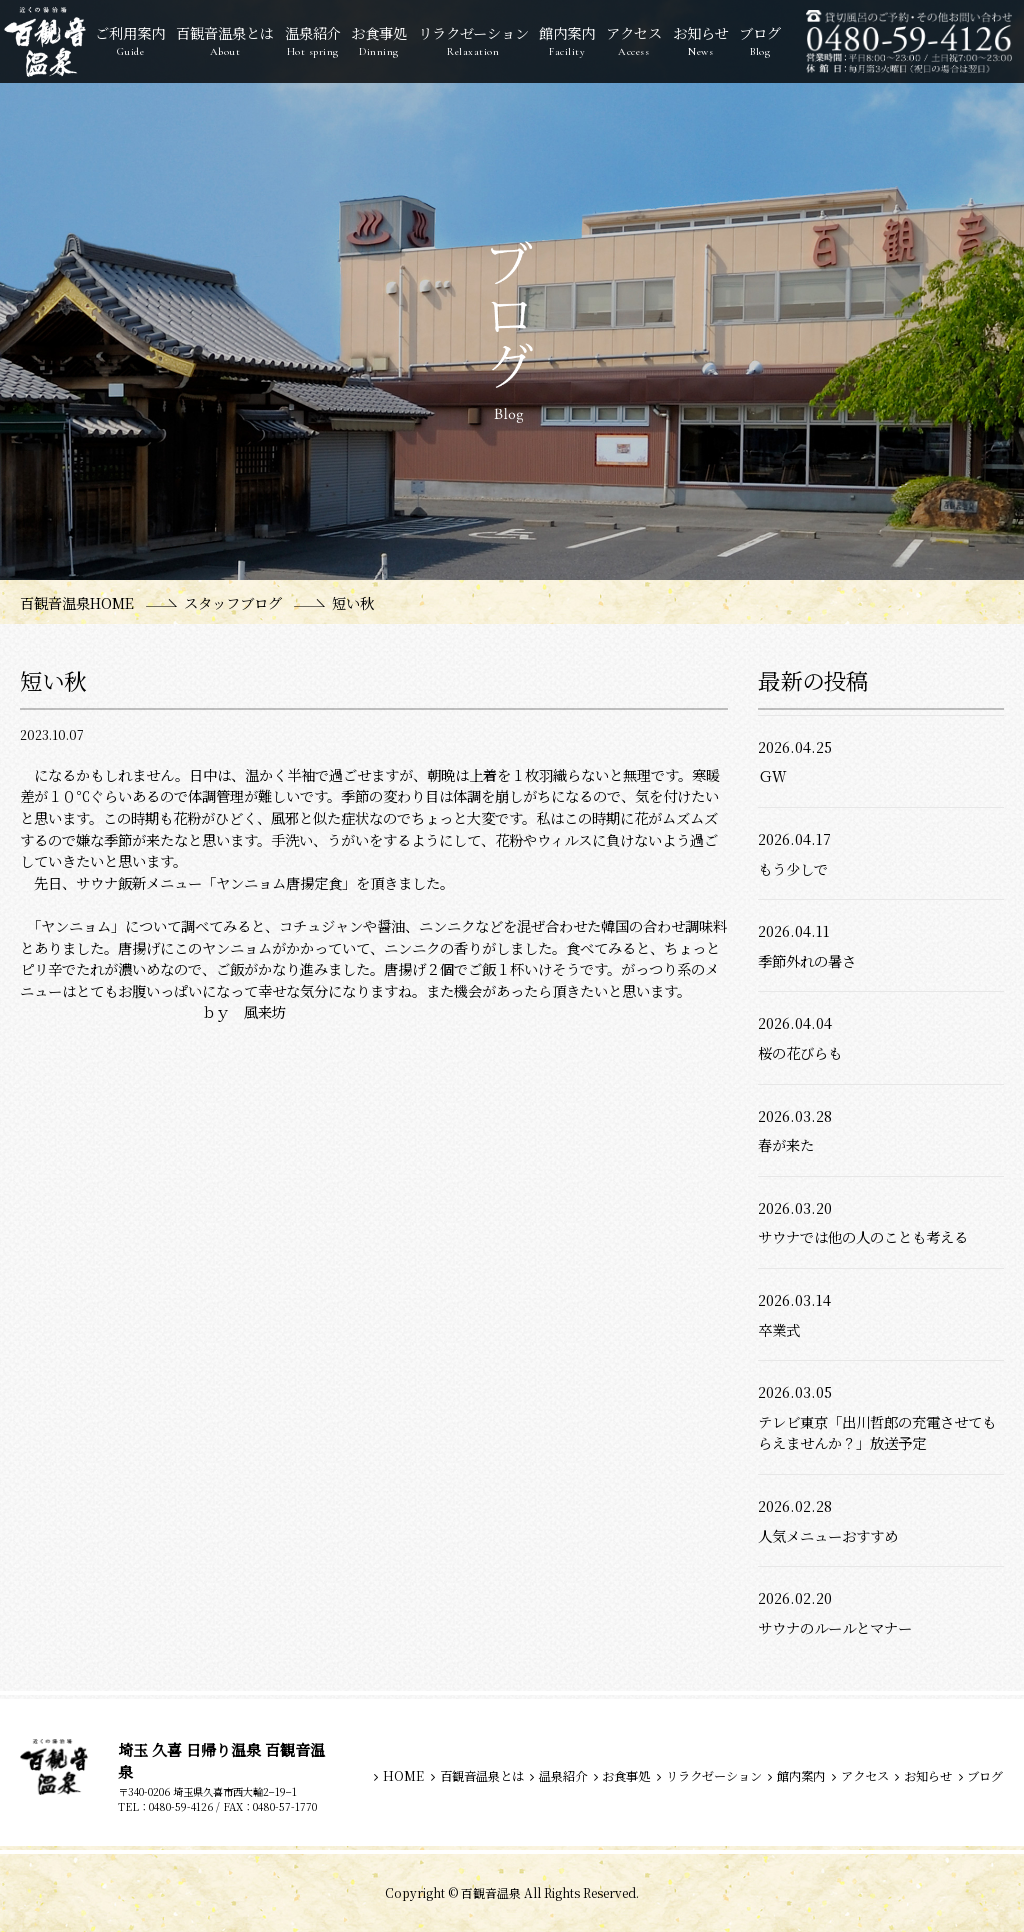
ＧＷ (772, 775)
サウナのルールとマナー (835, 1627)
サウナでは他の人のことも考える (863, 1236)
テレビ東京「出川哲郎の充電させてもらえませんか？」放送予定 (877, 1432)
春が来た (786, 1144)
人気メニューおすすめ (828, 1535)
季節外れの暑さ (807, 960)
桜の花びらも (800, 1052)
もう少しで (793, 868)
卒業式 (779, 1329)
